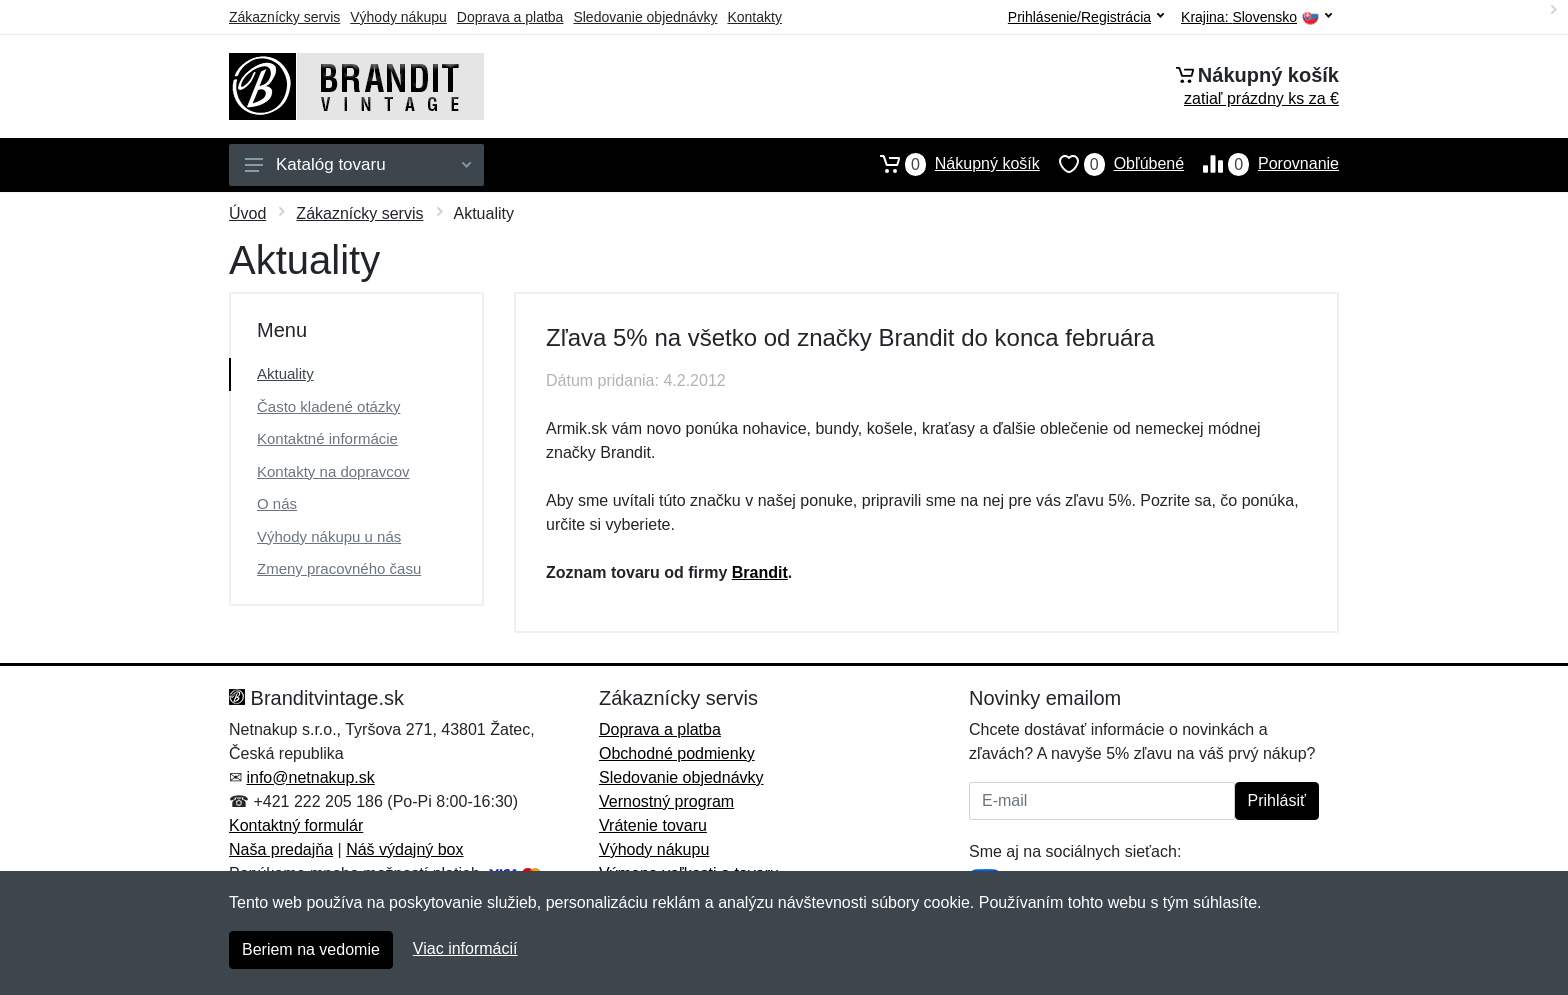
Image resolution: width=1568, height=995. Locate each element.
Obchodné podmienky (677, 753)
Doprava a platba (510, 17)
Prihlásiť (1277, 800)
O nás (277, 503)
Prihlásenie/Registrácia (1086, 17)
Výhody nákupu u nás (329, 536)
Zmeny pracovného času (339, 568)
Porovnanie (1261, 164)
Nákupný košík (950, 164)
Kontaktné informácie (327, 438)
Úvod (247, 213)
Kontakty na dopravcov (333, 471)
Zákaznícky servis (284, 17)
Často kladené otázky (328, 406)
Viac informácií (465, 948)
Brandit (760, 572)
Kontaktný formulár (296, 825)
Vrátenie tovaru (653, 825)
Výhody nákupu (398, 17)
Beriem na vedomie (311, 949)
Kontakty (754, 17)
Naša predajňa (281, 849)
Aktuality (285, 373)
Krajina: (1256, 17)
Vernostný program (666, 801)
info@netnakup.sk (310, 777)
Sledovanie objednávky (645, 17)
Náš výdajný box (404, 849)
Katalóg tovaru (358, 164)
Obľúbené (1112, 164)
